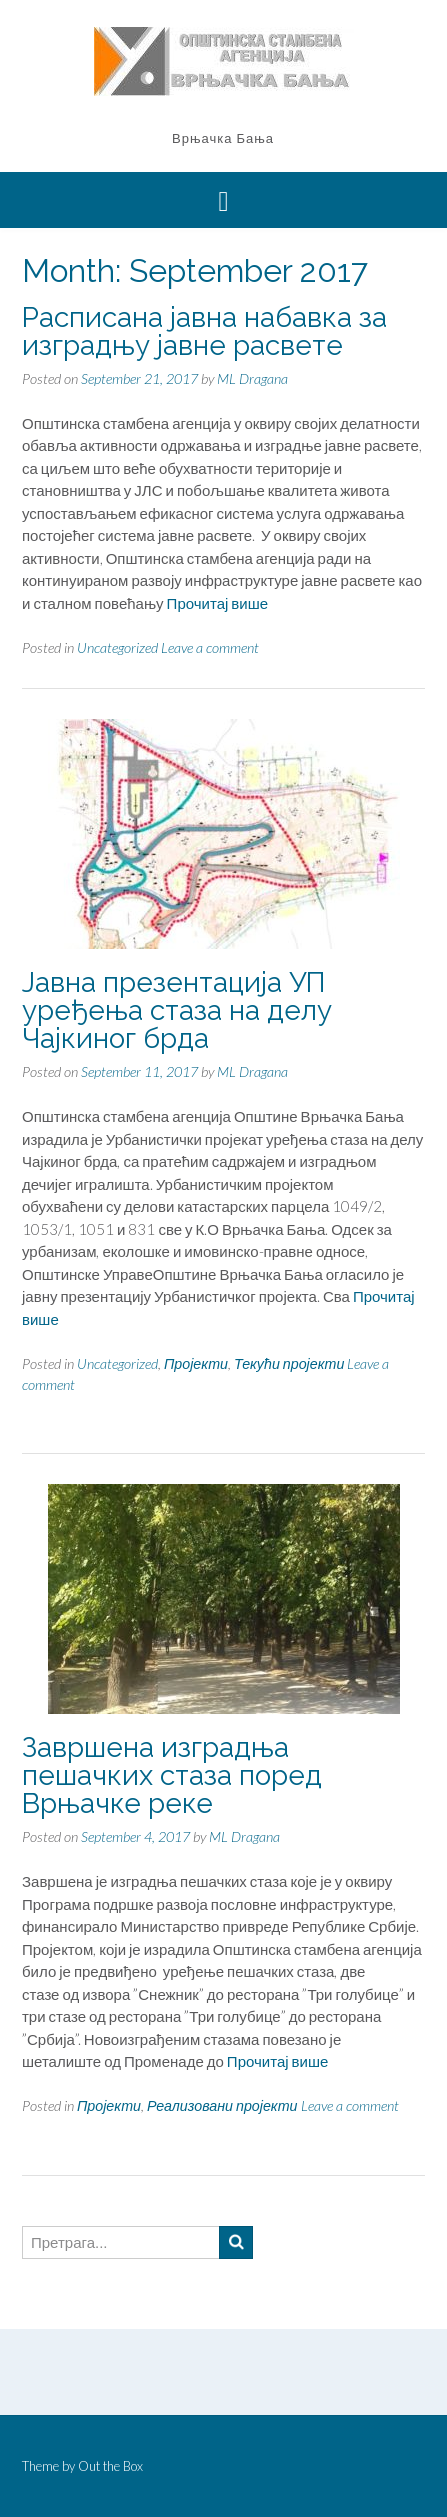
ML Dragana (252, 378)
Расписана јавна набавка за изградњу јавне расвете (204, 331)
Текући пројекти (289, 1363)
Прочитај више (217, 603)
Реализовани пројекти (222, 2105)
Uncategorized (117, 647)
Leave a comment (210, 647)
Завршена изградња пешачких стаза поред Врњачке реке (172, 1775)
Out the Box (110, 2466)
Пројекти (196, 1363)
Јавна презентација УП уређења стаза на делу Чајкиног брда (177, 1010)
